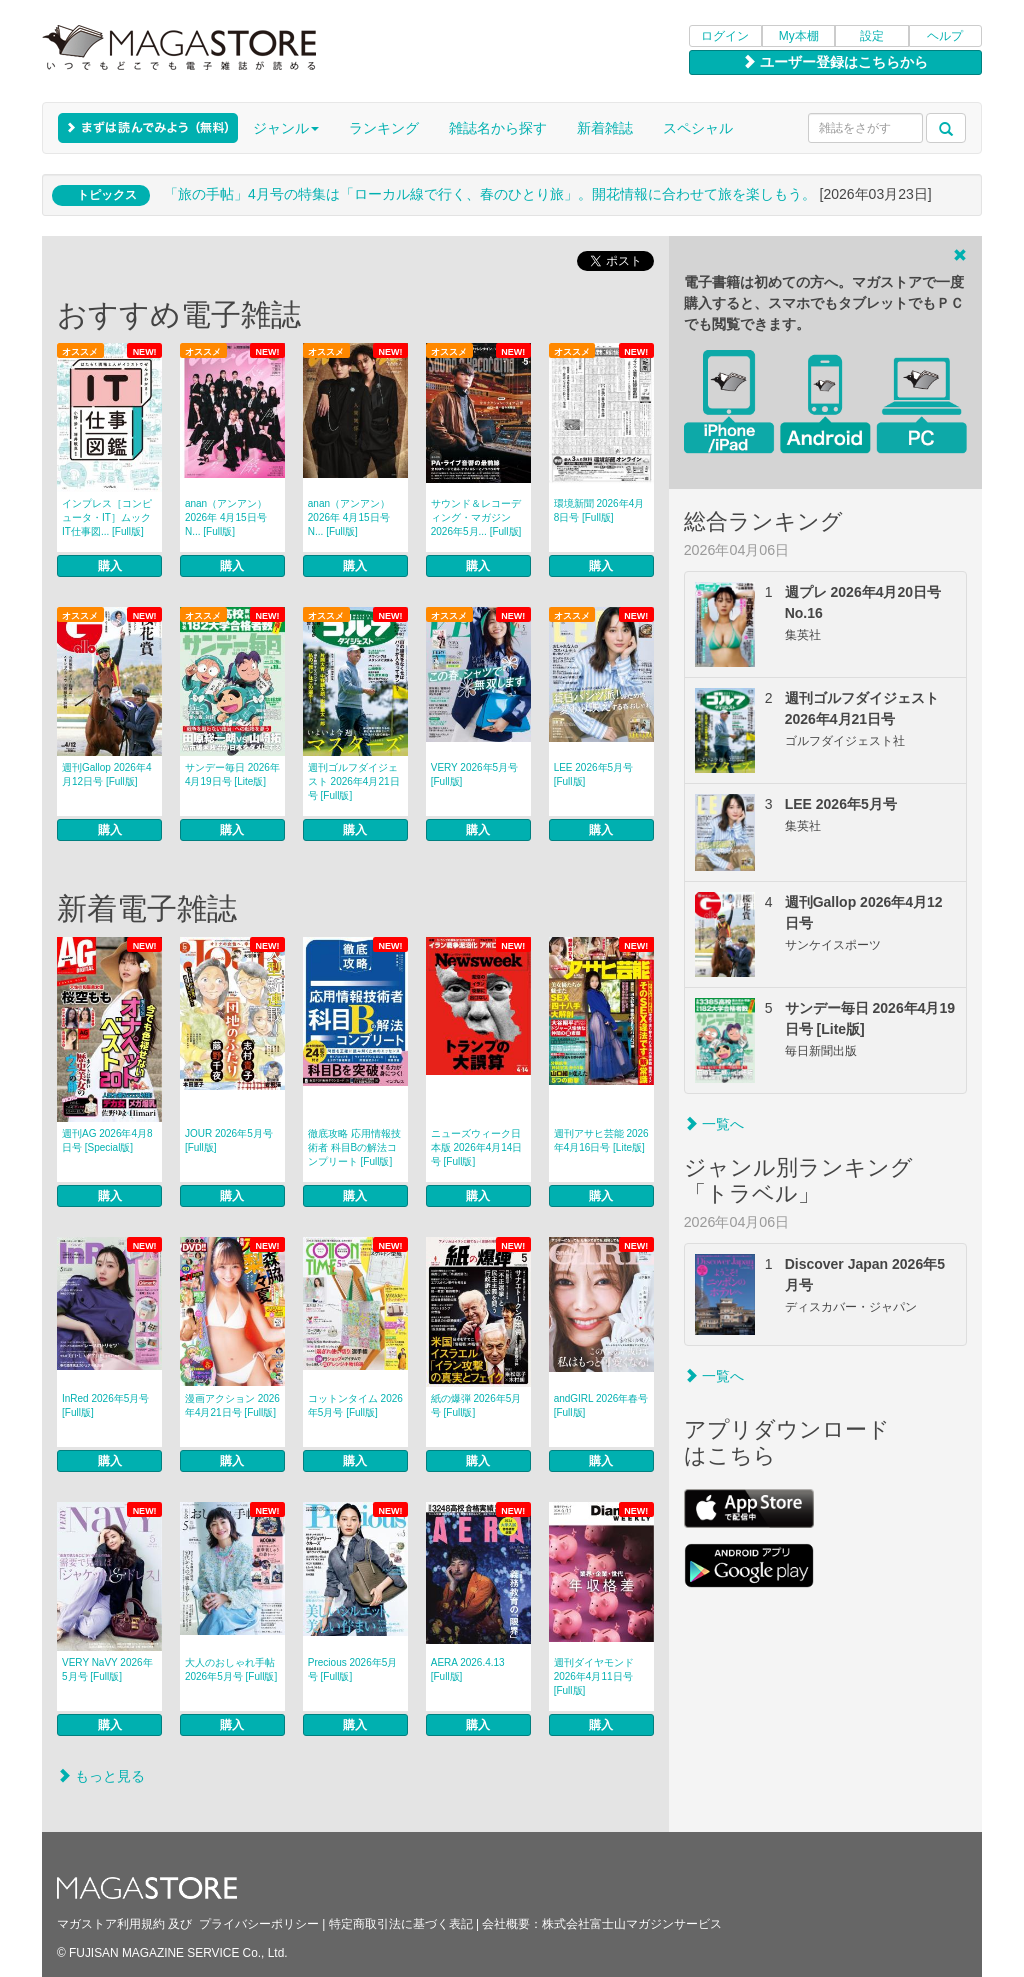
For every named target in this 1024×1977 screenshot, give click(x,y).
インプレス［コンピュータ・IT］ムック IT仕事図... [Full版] (107, 517)
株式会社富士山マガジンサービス (632, 1924)
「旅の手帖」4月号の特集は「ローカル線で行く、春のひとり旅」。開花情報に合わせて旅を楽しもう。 (490, 194)
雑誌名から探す (498, 128)
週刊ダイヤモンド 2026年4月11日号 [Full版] (594, 1676)
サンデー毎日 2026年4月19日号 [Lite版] (232, 774)
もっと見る (101, 1776)
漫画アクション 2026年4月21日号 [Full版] (232, 1405)
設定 (872, 36)
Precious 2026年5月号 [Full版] (353, 1669)
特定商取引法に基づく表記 (401, 1924)
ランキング (384, 128)
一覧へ (714, 1124)
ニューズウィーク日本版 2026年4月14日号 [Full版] (477, 1147)
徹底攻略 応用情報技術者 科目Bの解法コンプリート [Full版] (354, 1147)
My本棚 (799, 36)
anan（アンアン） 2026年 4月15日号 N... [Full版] (226, 517)
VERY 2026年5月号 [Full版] (474, 774)
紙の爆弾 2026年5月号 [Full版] (476, 1405)
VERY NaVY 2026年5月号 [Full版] (107, 1669)
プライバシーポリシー (259, 1924)
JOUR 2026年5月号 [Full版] (229, 1140)
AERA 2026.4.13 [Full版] (468, 1669)
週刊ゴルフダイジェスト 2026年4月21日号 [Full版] (354, 781)
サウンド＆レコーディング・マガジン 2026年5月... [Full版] (476, 517)
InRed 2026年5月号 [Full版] (105, 1405)
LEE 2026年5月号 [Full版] (594, 774)
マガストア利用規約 (111, 1924)
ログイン (725, 36)
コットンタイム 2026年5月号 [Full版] (355, 1405)
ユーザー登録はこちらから (835, 62)
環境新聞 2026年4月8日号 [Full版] (599, 510)
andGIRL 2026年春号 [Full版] (601, 1405)
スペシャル (698, 128)
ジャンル (286, 128)
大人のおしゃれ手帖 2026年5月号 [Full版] (231, 1669)
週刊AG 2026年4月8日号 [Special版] (107, 1140)
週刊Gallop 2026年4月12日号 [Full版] (107, 774)
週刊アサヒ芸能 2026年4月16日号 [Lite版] (601, 1140)
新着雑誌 (605, 128)
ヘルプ (945, 36)
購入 (110, 566)
